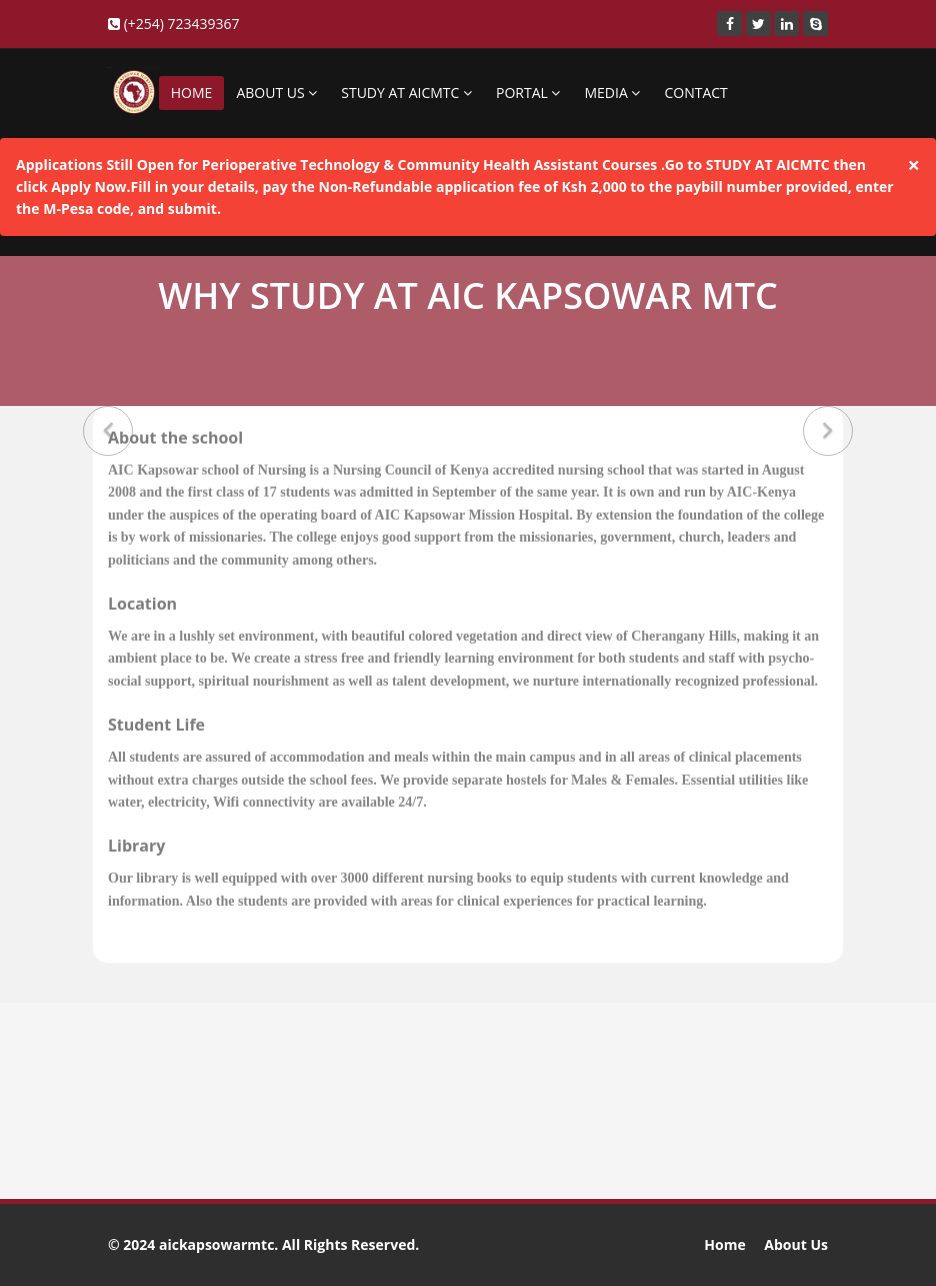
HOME (192, 92)
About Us (796, 1244)
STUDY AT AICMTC (406, 92)
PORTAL (528, 92)
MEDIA (612, 92)
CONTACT (695, 92)
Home (724, 1244)
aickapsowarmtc (216, 1244)
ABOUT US (276, 92)
